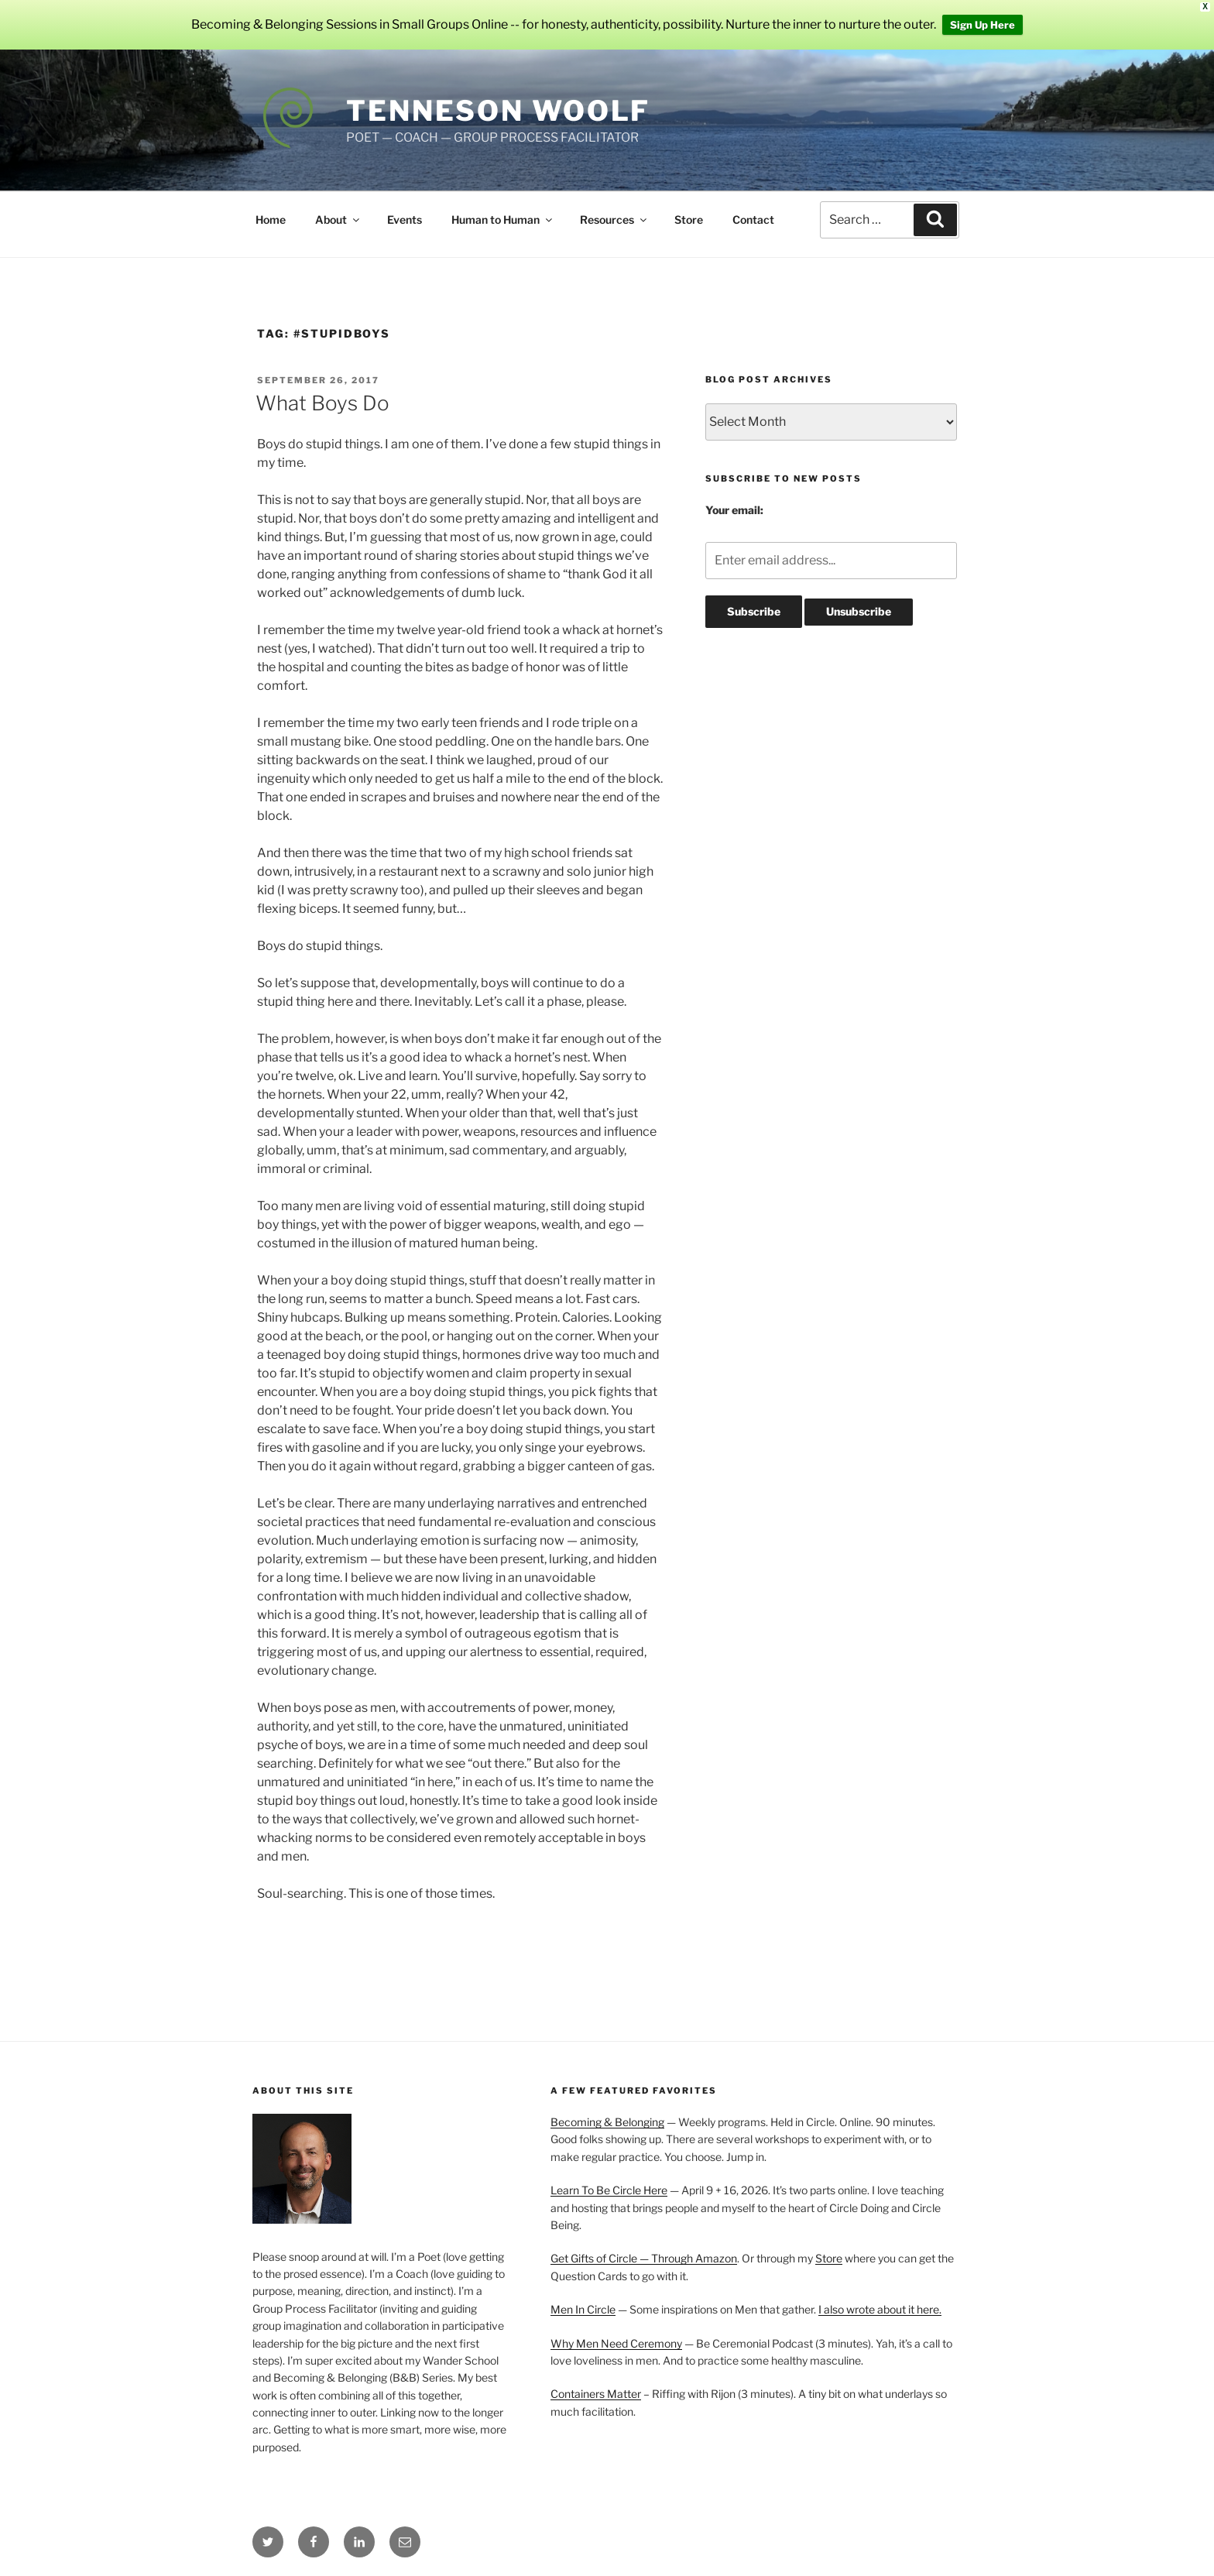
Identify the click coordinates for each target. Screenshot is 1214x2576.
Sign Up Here (982, 25)
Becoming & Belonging (607, 2121)
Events (404, 219)
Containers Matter (595, 2393)
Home (270, 219)
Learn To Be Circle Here (608, 2190)
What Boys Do (322, 403)
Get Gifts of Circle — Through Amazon (643, 2258)
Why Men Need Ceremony (616, 2343)
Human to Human (502, 219)
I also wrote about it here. (879, 2309)
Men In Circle (583, 2309)
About (338, 219)
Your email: (734, 509)
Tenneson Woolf (498, 111)
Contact (753, 219)
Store (688, 219)
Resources (614, 219)
